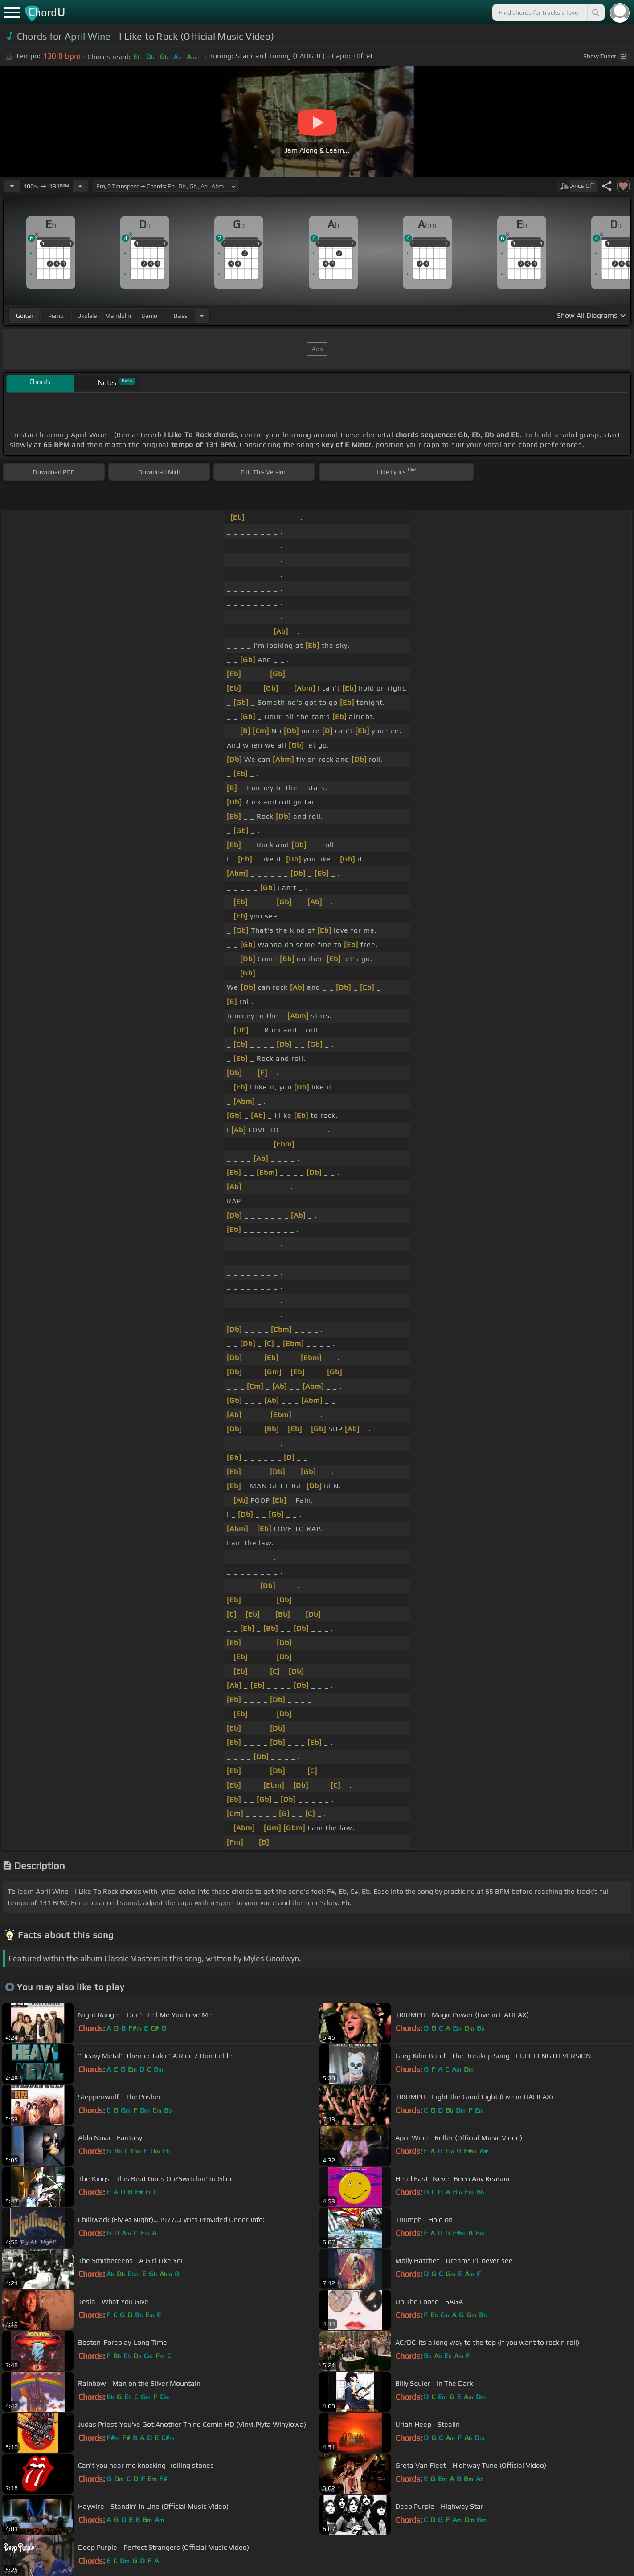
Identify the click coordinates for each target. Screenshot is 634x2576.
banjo (149, 315)
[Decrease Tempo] (12, 186)
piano (56, 315)
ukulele (87, 315)
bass (181, 315)
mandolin (118, 315)
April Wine (87, 36)
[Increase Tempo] (80, 186)
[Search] (595, 12)
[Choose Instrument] (202, 315)
